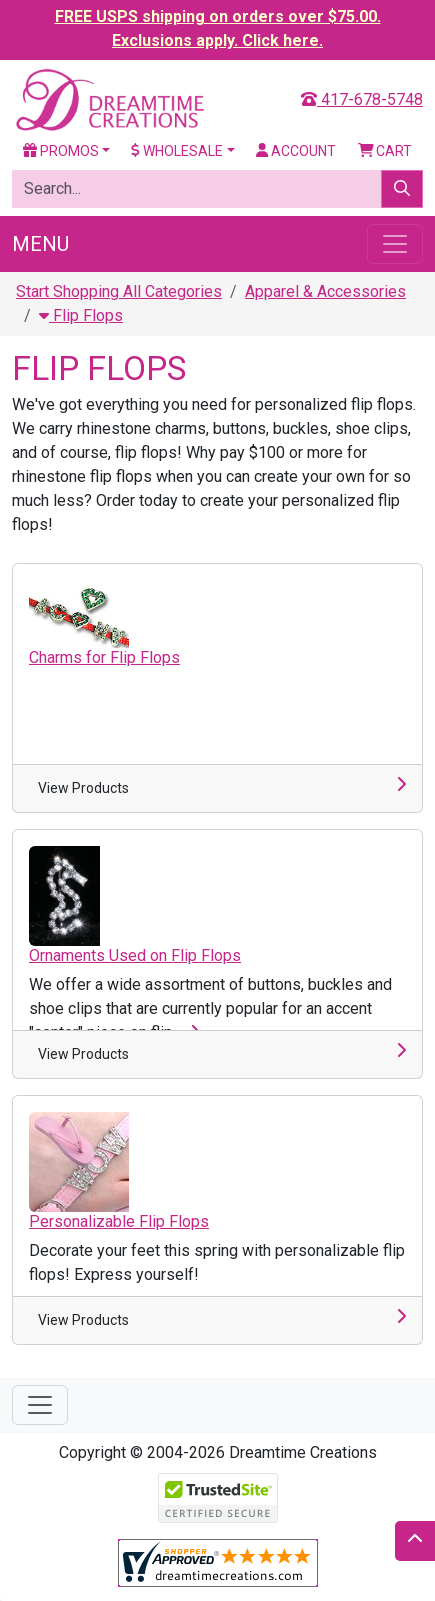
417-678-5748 (362, 99)
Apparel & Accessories (325, 291)
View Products (83, 788)
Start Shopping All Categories (119, 291)
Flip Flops (81, 315)
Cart (385, 151)
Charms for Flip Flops (104, 657)
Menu (40, 244)
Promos (61, 151)
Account (296, 151)
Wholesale (177, 151)
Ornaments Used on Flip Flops (135, 955)
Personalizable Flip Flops (119, 1221)
